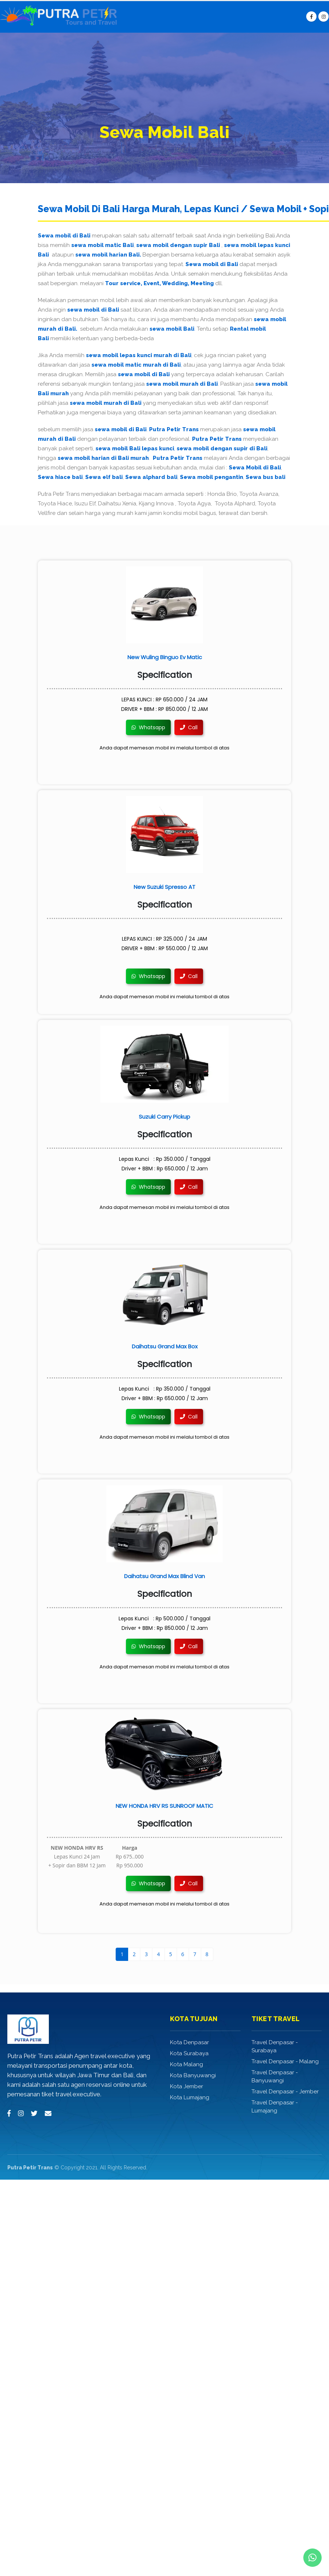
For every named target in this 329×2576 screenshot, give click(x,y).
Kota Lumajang (189, 2097)
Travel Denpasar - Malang (285, 2061)
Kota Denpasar (189, 2042)
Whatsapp (148, 727)
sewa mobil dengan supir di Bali (222, 448)
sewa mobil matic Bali (102, 245)
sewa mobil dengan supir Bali (178, 245)
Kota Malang (186, 2064)
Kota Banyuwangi (193, 2075)
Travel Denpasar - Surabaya (275, 2046)
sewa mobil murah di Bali (182, 384)
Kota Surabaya (189, 2053)
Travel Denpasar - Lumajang (275, 2106)
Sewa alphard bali (151, 477)
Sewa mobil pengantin (211, 477)
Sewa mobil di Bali (64, 235)
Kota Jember (186, 2086)
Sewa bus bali (265, 477)
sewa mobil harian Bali (107, 254)
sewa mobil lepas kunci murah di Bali (138, 355)
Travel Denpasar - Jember (285, 2091)
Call (189, 727)
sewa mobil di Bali (93, 309)
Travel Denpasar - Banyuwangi (275, 2076)
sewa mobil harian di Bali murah (103, 458)
